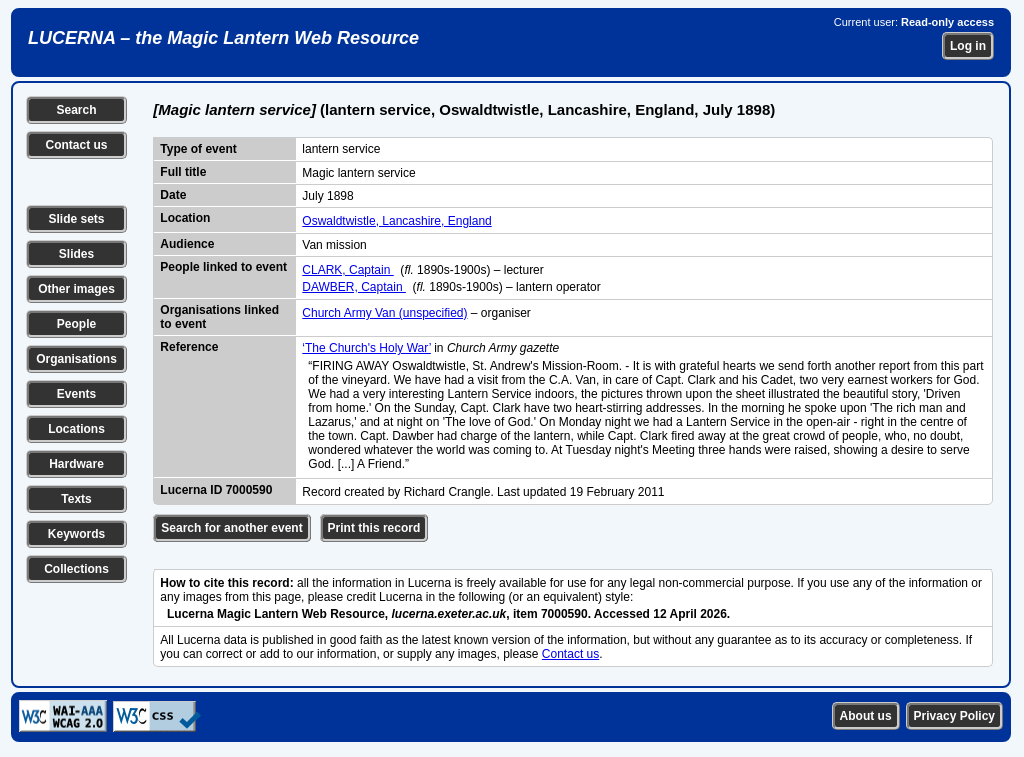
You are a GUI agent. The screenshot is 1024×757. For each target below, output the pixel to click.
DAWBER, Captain (354, 287)
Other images (76, 289)
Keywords (76, 534)
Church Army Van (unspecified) (384, 313)
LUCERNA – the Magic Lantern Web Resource (223, 38)
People (76, 324)
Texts (76, 499)
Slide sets (76, 219)
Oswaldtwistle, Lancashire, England (396, 221)
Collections (76, 569)
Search (76, 110)
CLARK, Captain (347, 270)
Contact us (76, 145)
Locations (76, 429)
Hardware (76, 464)
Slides (76, 254)
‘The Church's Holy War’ (366, 348)
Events (76, 394)
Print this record (374, 528)
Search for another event (231, 528)
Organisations (76, 359)
